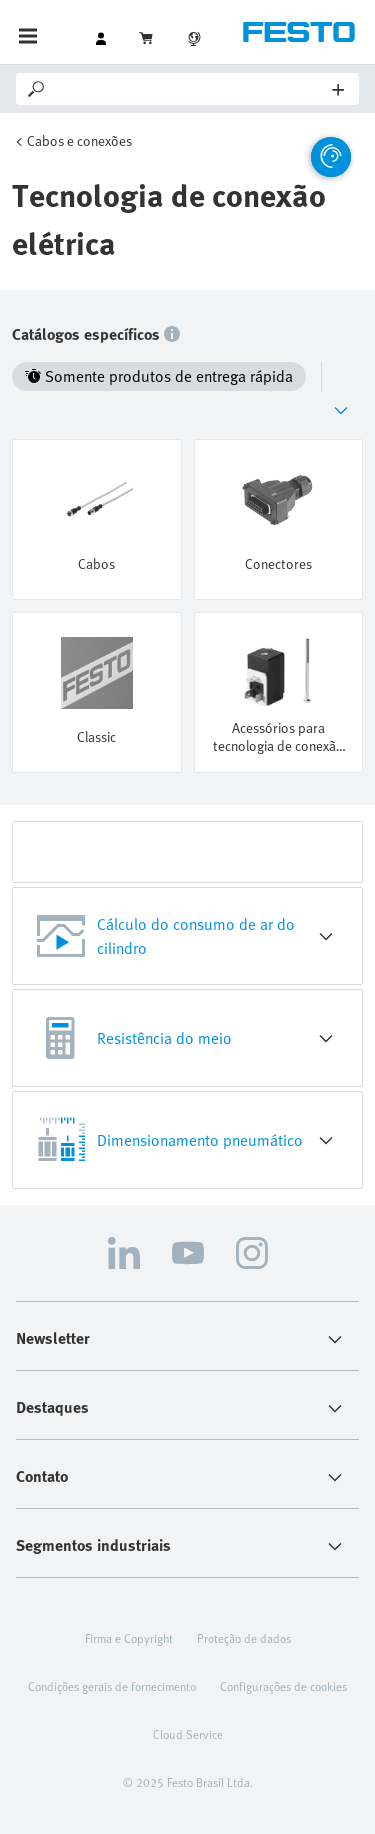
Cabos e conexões (79, 140)
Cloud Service (188, 1734)
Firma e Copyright (129, 1638)
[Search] (190, 89)
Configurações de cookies (283, 1686)
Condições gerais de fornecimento (112, 1686)
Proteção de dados (244, 1638)
